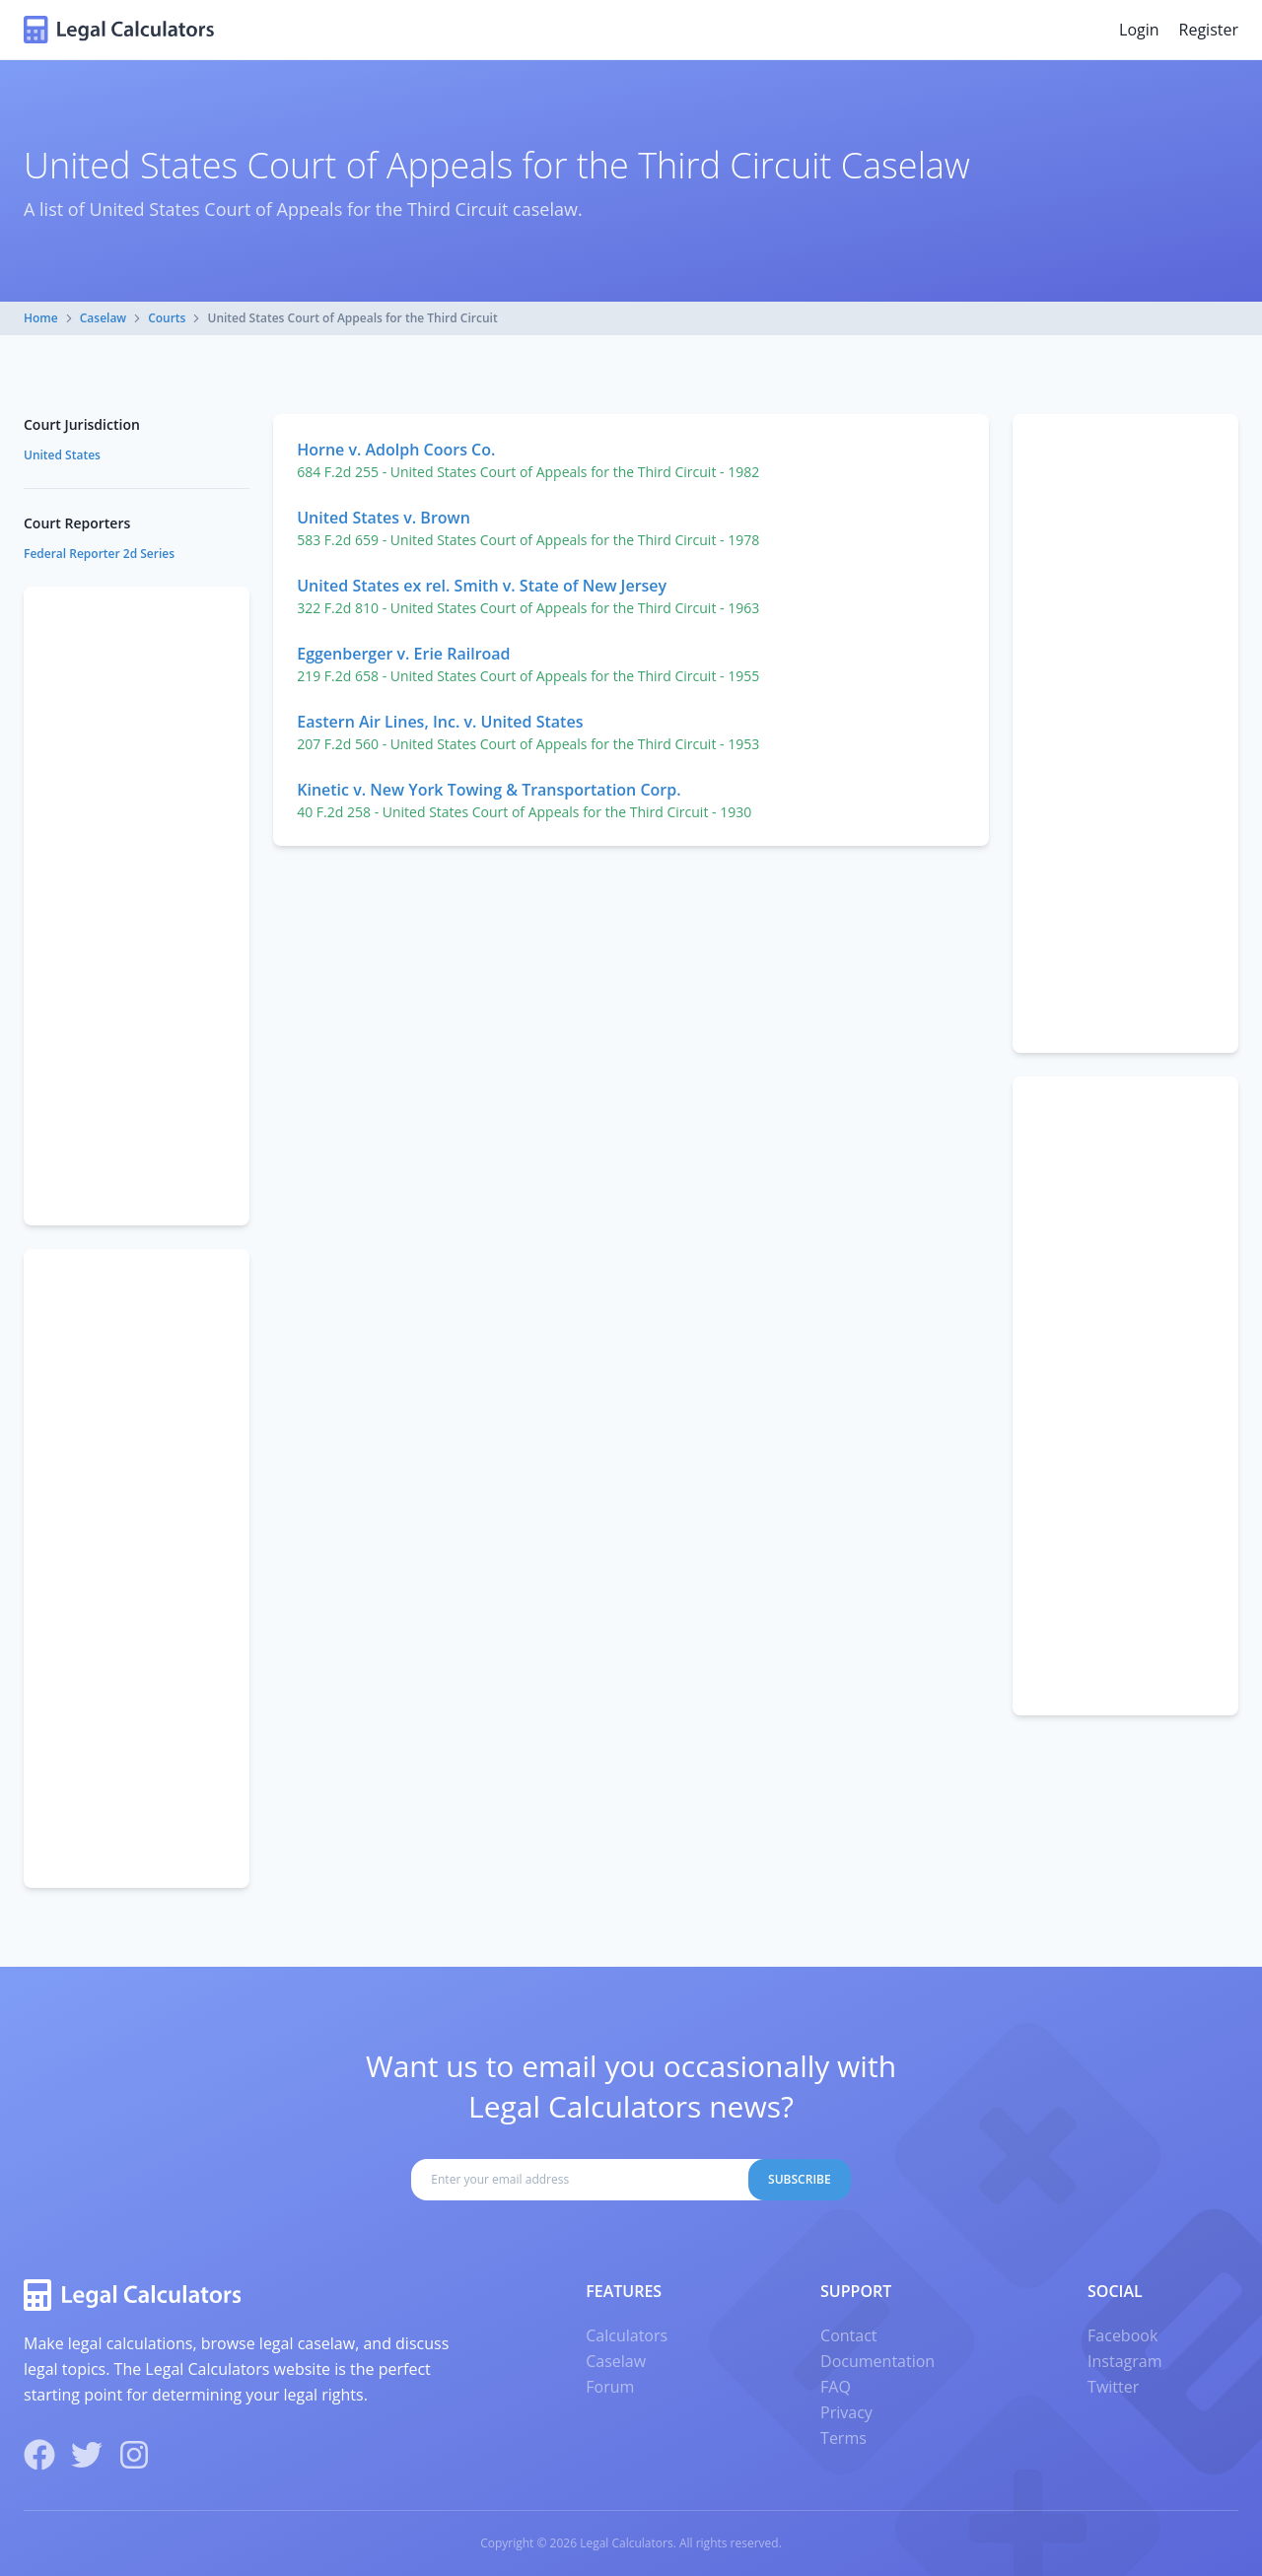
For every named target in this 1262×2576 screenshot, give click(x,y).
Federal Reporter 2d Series (99, 553)
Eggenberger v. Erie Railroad (403, 653)
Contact (848, 2335)
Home (41, 318)
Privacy (846, 2412)
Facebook (1122, 2335)
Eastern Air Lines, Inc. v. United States (440, 721)
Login (1139, 29)
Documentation (877, 2361)
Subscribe (799, 2179)
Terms (843, 2438)
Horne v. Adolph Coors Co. (396, 449)
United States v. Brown (383, 517)
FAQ (835, 2387)
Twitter (1113, 2387)
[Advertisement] (1125, 733)
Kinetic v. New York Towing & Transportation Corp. (488, 790)
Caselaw (103, 318)
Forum (610, 2387)
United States (62, 455)
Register (1208, 29)
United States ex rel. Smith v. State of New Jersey (481, 585)
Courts (166, 318)
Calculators (626, 2335)
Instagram (1124, 2361)
